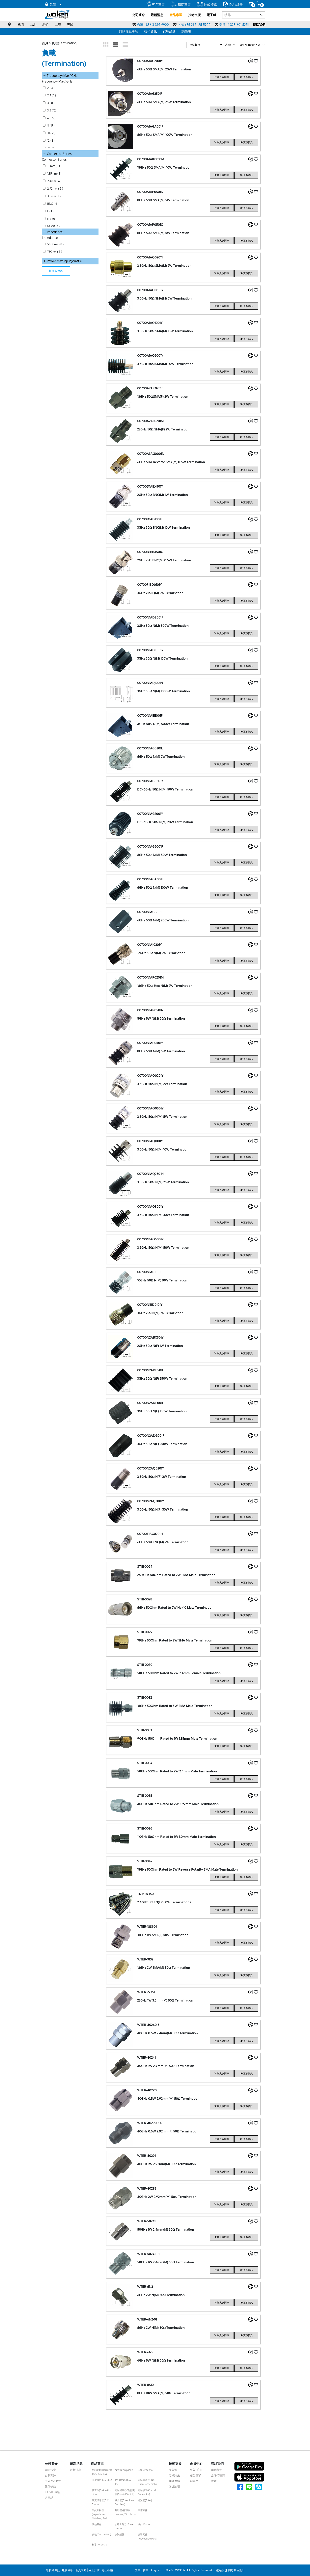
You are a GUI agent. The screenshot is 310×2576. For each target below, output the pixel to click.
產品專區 (175, 15)
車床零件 (142, 2510)
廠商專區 (181, 5)
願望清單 (195, 2475)
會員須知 (80, 2570)
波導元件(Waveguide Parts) (147, 2536)
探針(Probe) (144, 2524)
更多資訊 (246, 76)
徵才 (213, 2481)
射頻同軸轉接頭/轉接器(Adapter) (102, 2471)
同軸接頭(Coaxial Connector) (147, 2492)
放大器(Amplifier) (124, 2469)
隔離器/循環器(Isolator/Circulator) (125, 2512)
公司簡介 (138, 15)
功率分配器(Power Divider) (124, 2526)
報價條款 (50, 2486)
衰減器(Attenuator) (102, 2480)
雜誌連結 (174, 2481)
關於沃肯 (50, 2469)
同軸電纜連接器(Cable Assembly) (147, 2482)
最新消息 (157, 15)
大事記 (49, 2497)
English (155, 2570)
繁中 (137, 2570)
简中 (146, 2570)
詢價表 (186, 31)
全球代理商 (218, 2475)
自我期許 (50, 2475)
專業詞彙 (174, 2475)
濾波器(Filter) (145, 2500)
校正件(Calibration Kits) (101, 2492)
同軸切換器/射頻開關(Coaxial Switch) (125, 2492)
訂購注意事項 (128, 31)
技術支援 (194, 15)
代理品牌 (169, 31)
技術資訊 (150, 31)
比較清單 (207, 5)
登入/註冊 (233, 5)
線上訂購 (94, 2570)
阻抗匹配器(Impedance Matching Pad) (99, 2514)
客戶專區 (155, 5)
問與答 (173, 2469)
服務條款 (67, 2570)
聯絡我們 (259, 25)
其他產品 (96, 2524)
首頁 (45, 43)
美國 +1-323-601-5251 (234, 25)
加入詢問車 (221, 76)
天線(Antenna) (145, 2469)
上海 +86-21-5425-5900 (194, 25)
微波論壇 (174, 2486)
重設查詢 (56, 271)
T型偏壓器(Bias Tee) (123, 2482)
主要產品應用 (53, 2481)
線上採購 (107, 2570)
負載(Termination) (101, 2534)
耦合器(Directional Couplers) (124, 2502)
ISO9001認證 (53, 2492)
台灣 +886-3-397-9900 (153, 25)
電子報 (211, 15)
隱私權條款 (53, 2570)
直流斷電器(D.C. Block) (100, 2502)
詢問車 (194, 2481)
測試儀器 (119, 2534)
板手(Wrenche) (100, 2544)
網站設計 (221, 2570)
